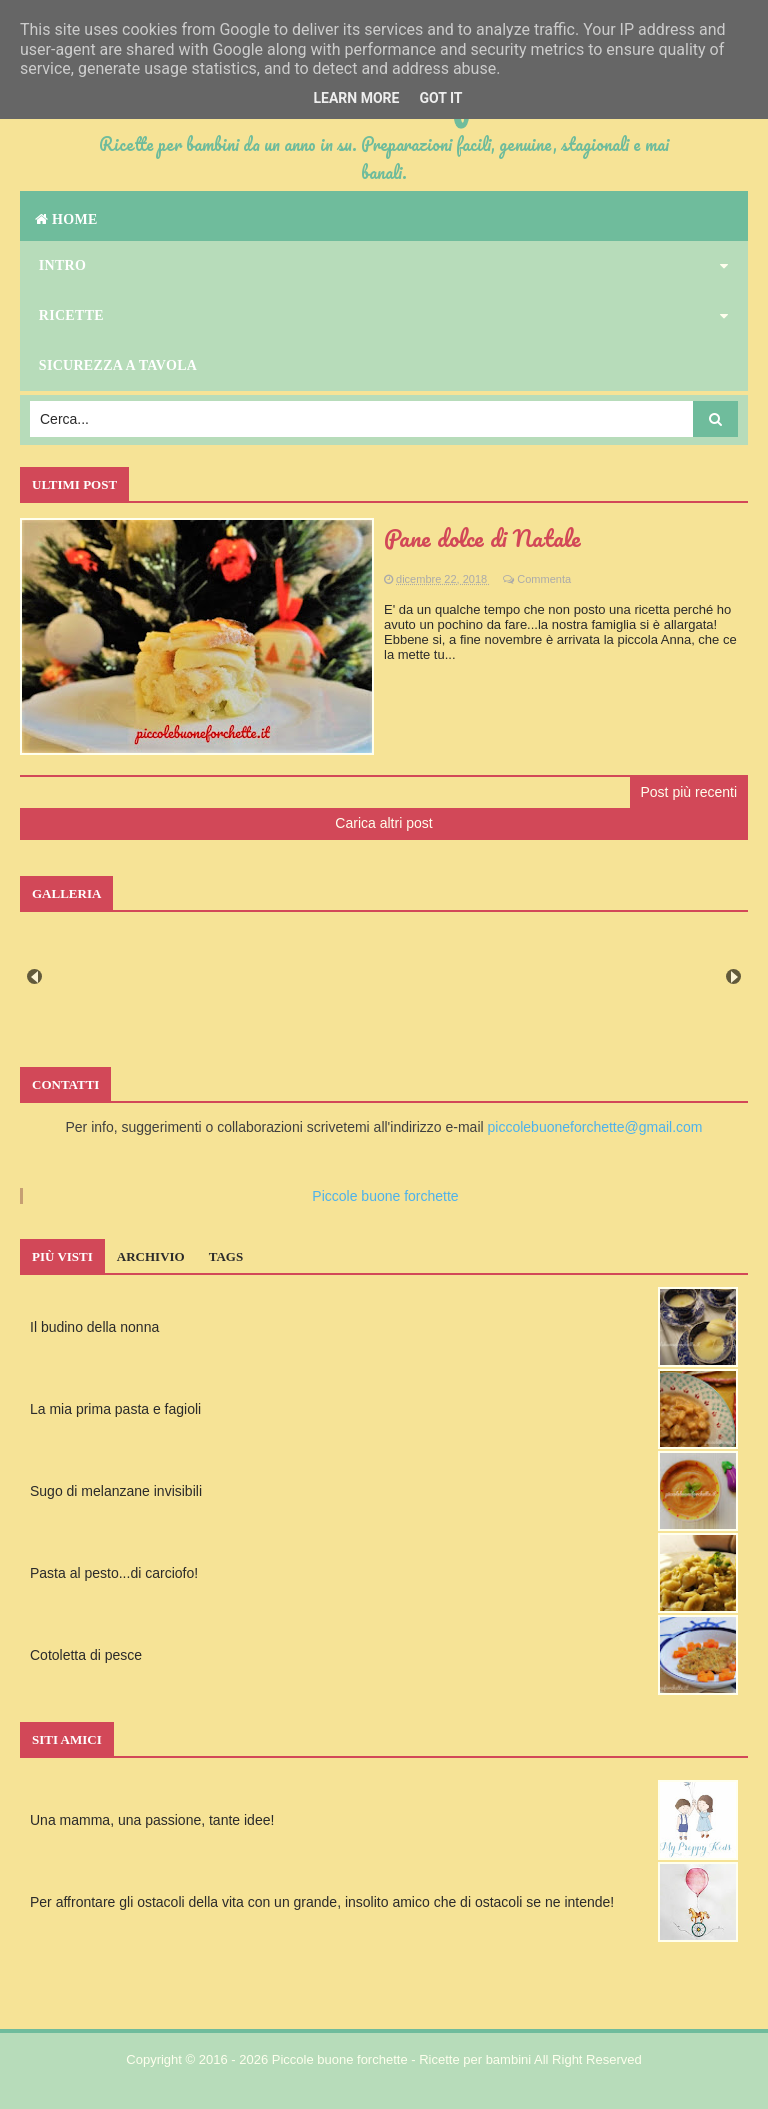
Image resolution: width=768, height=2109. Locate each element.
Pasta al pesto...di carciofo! (114, 1573)
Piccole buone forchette (385, 1196)
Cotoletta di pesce (86, 1655)
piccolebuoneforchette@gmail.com (595, 1127)
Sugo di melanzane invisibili (116, 1491)
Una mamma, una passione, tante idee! (152, 1820)
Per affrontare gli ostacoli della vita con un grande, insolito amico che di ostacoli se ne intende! (322, 1902)
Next (733, 976)
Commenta (544, 579)
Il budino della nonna (94, 1327)
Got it (440, 98)
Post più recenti (689, 792)
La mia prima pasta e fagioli (115, 1409)
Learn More (356, 98)
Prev (34, 976)
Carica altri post (383, 823)
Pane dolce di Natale (482, 537)
